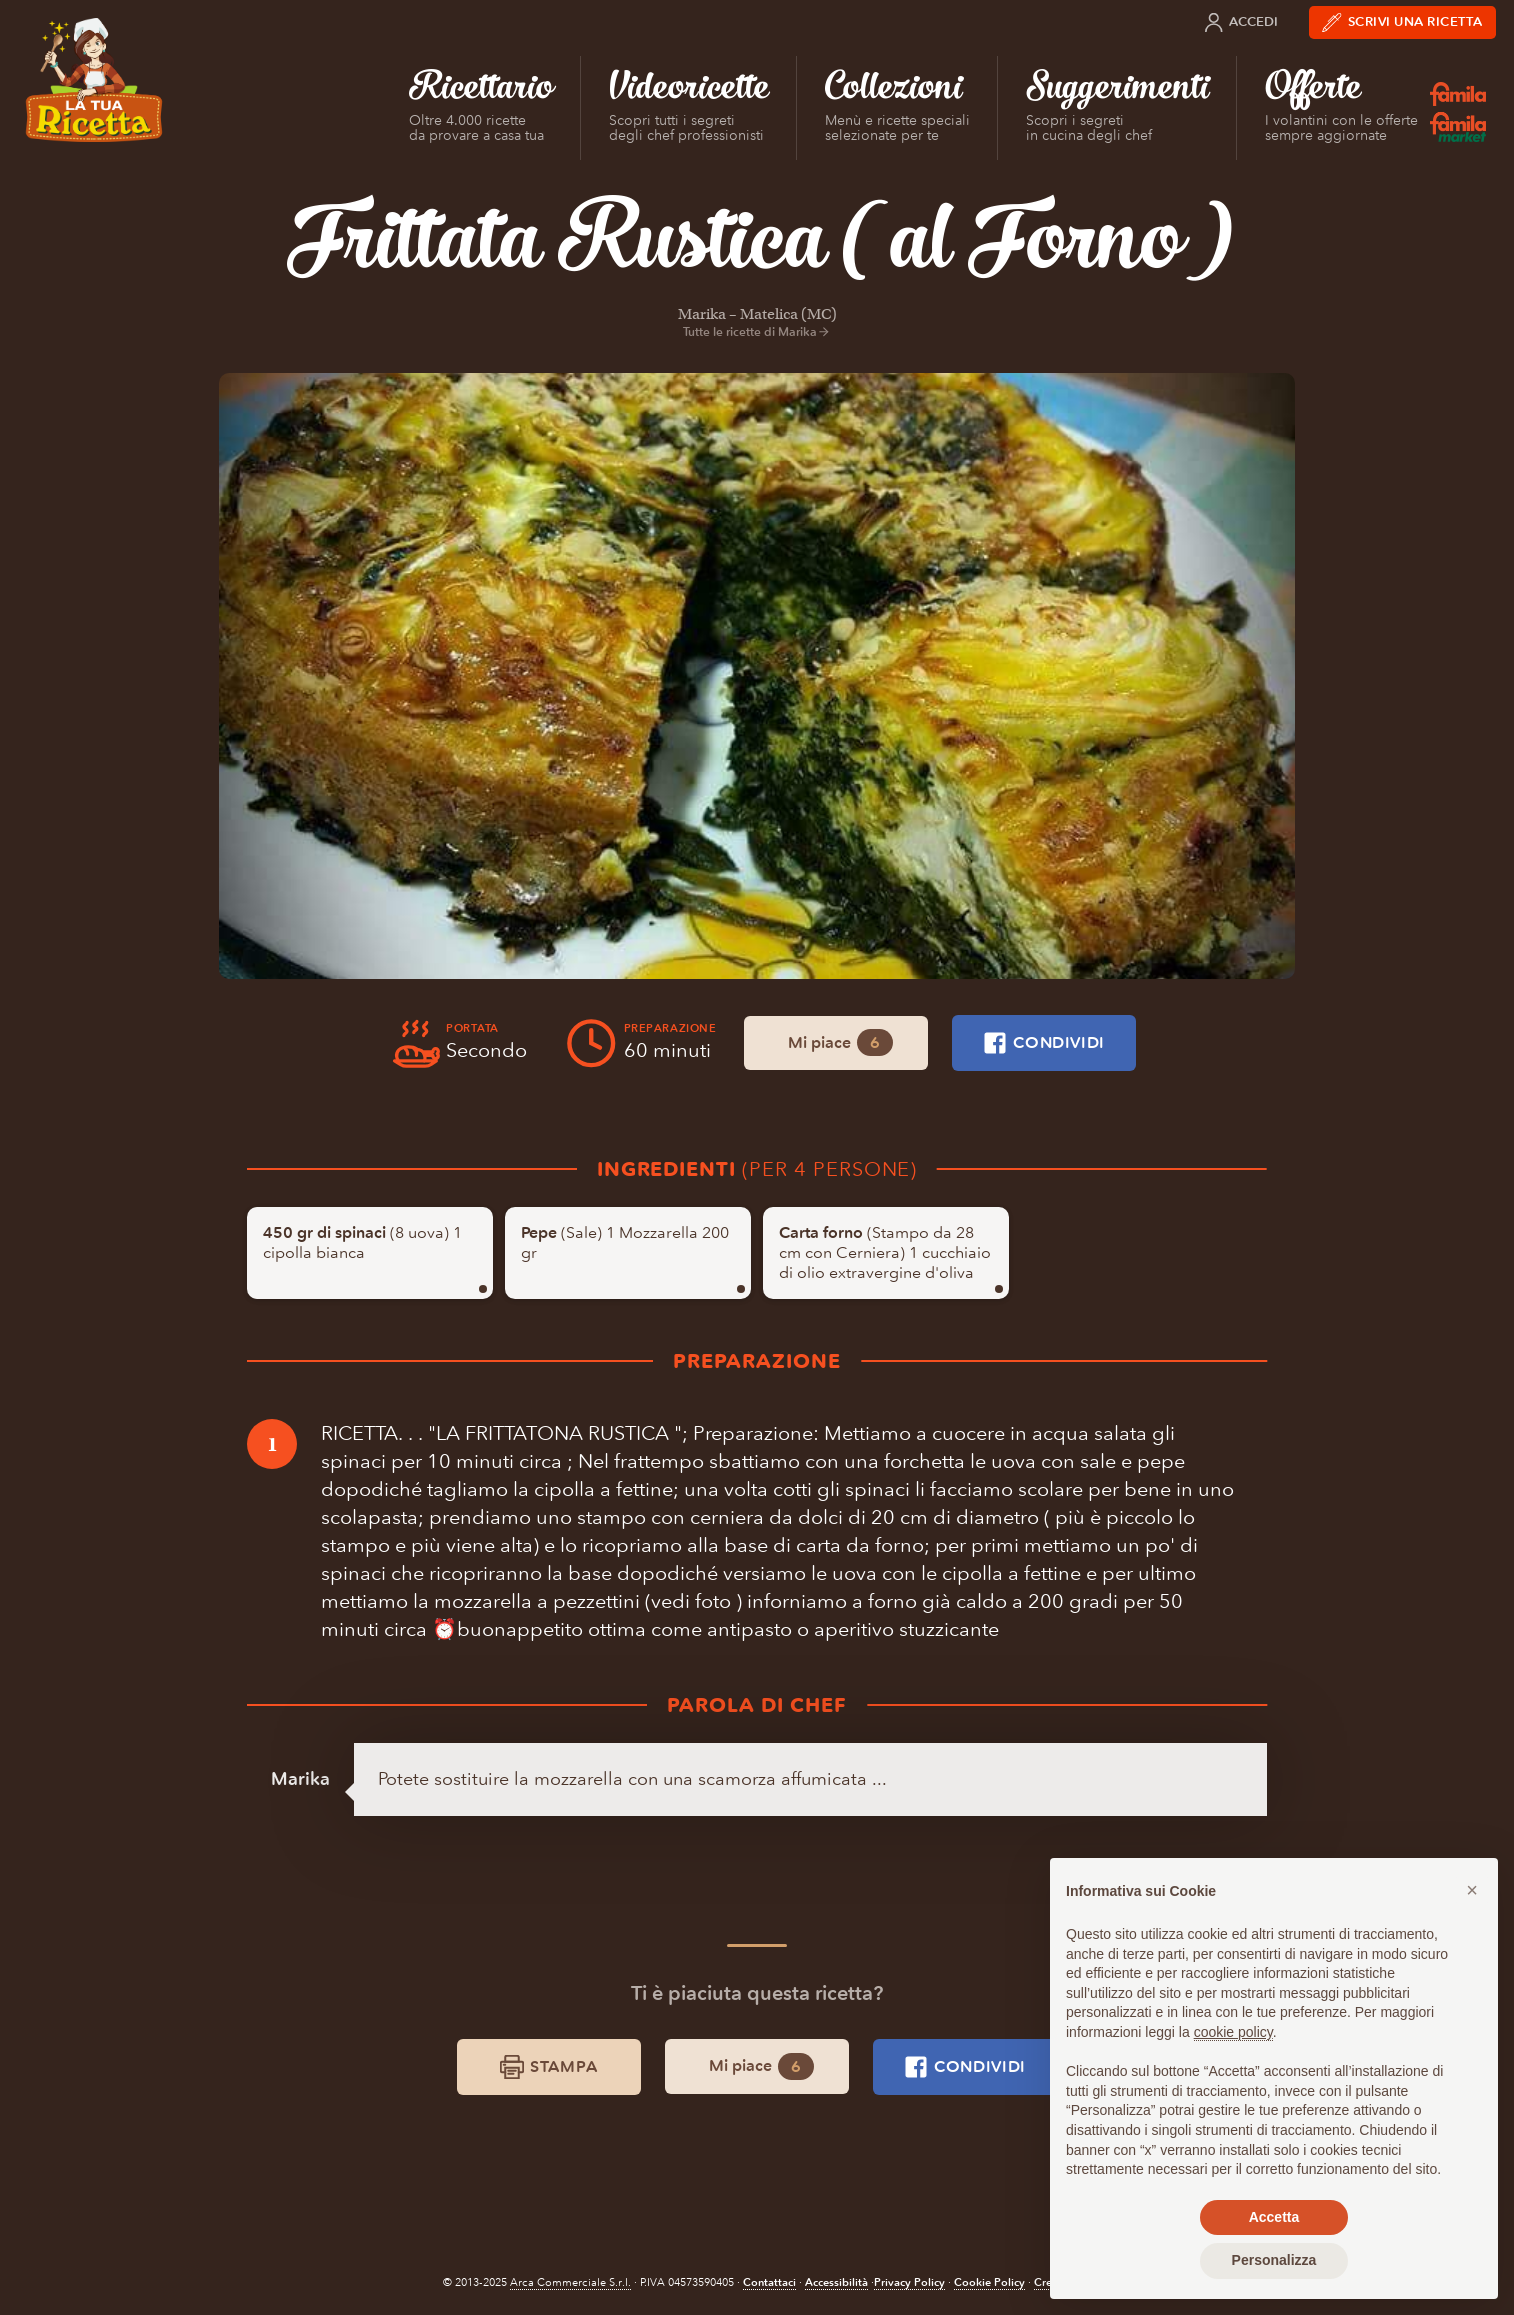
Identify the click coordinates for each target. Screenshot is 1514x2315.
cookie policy (1233, 2032)
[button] (1472, 1890)
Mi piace (840, 1042)
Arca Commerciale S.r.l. (570, 2282)
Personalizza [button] (1274, 2260)
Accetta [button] (1274, 2217)
